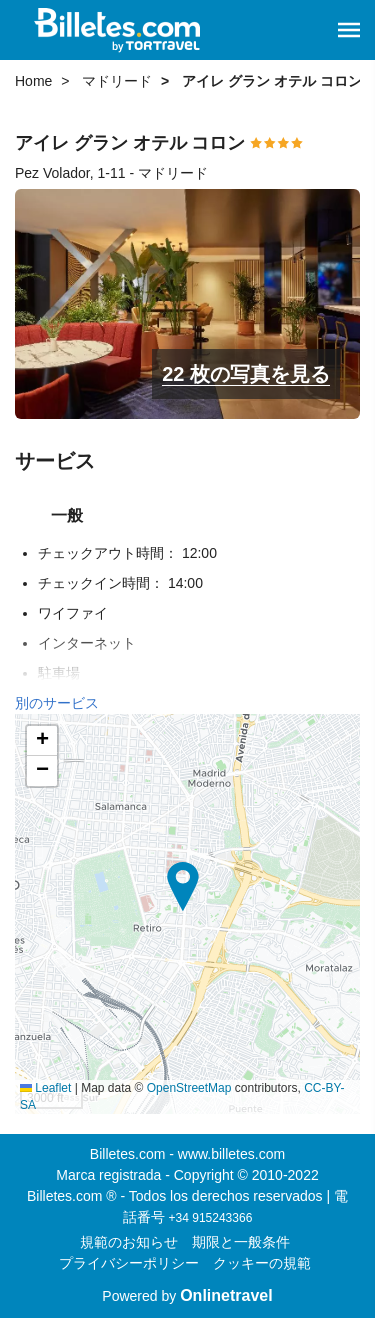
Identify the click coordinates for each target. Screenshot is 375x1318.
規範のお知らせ (129, 1242)
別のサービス (57, 703)
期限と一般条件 (241, 1242)
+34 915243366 (211, 1218)
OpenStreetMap (189, 1088)
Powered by (187, 1296)
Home (33, 81)
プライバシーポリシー (129, 1263)
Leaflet (45, 1088)
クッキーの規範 (262, 1263)
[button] (349, 30)
